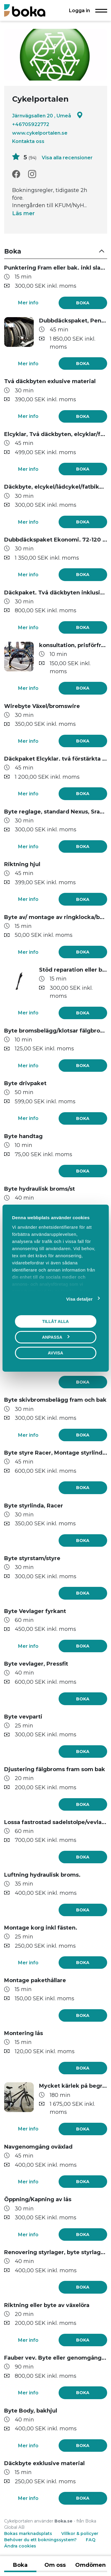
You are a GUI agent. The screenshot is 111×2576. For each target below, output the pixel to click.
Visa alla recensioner (67, 157)
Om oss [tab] (55, 2565)
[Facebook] (16, 174)
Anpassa (55, 1337)
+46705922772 (30, 124)
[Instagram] (32, 174)
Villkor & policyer (79, 2533)
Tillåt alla (55, 1321)
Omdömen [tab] (90, 2565)
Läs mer (23, 213)
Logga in (79, 10)
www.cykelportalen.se (39, 133)
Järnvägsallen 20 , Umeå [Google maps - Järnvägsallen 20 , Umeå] (47, 115)
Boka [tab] (20, 2565)
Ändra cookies (20, 2546)
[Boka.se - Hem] (24, 10)
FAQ (90, 2539)
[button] (55, 251)
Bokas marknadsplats (28, 2533)
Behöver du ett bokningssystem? (40, 2539)
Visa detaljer (79, 1298)
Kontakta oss (28, 141)
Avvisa (55, 1352)
